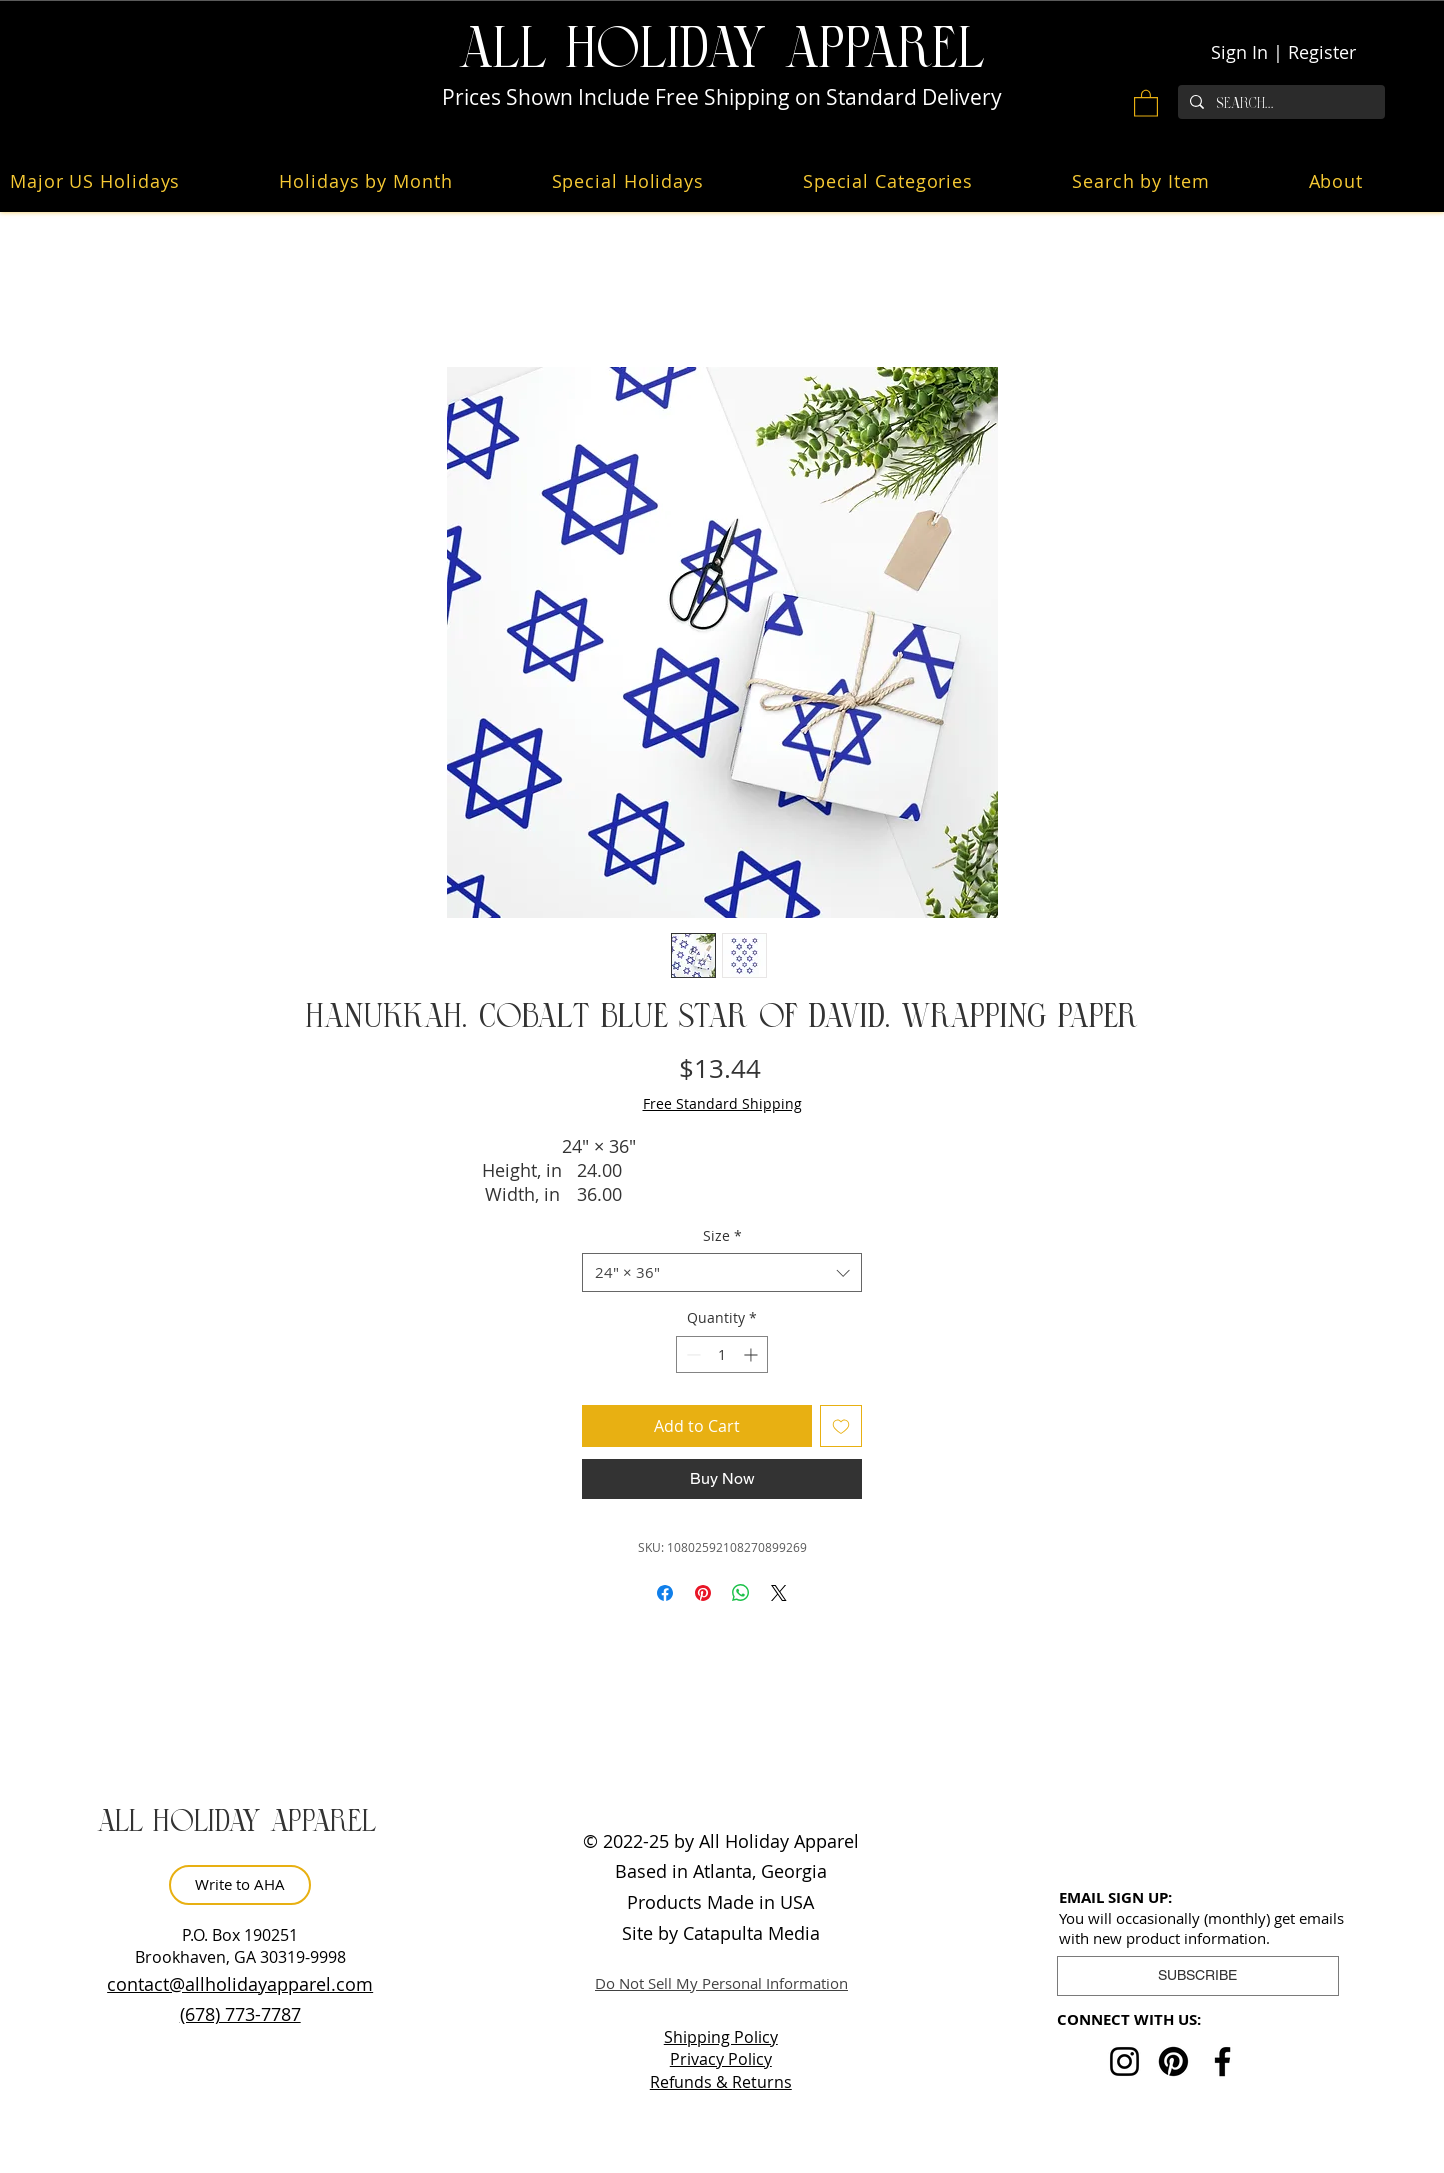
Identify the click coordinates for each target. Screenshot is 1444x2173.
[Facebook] (1222, 2061)
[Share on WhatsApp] (741, 1593)
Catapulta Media (751, 1933)
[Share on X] (779, 1593)
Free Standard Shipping (722, 1103)
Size (722, 1235)
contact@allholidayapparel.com (240, 1984)
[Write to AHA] (240, 1885)
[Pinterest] (1173, 2061)
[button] (1146, 102)
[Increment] (752, 1354)
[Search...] (1279, 103)
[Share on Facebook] (665, 1593)
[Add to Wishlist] (841, 1426)
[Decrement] (691, 1354)
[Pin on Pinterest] (703, 1593)
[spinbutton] (722, 1354)
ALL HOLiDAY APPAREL (722, 49)
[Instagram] (1124, 2061)
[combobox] (722, 1272)
